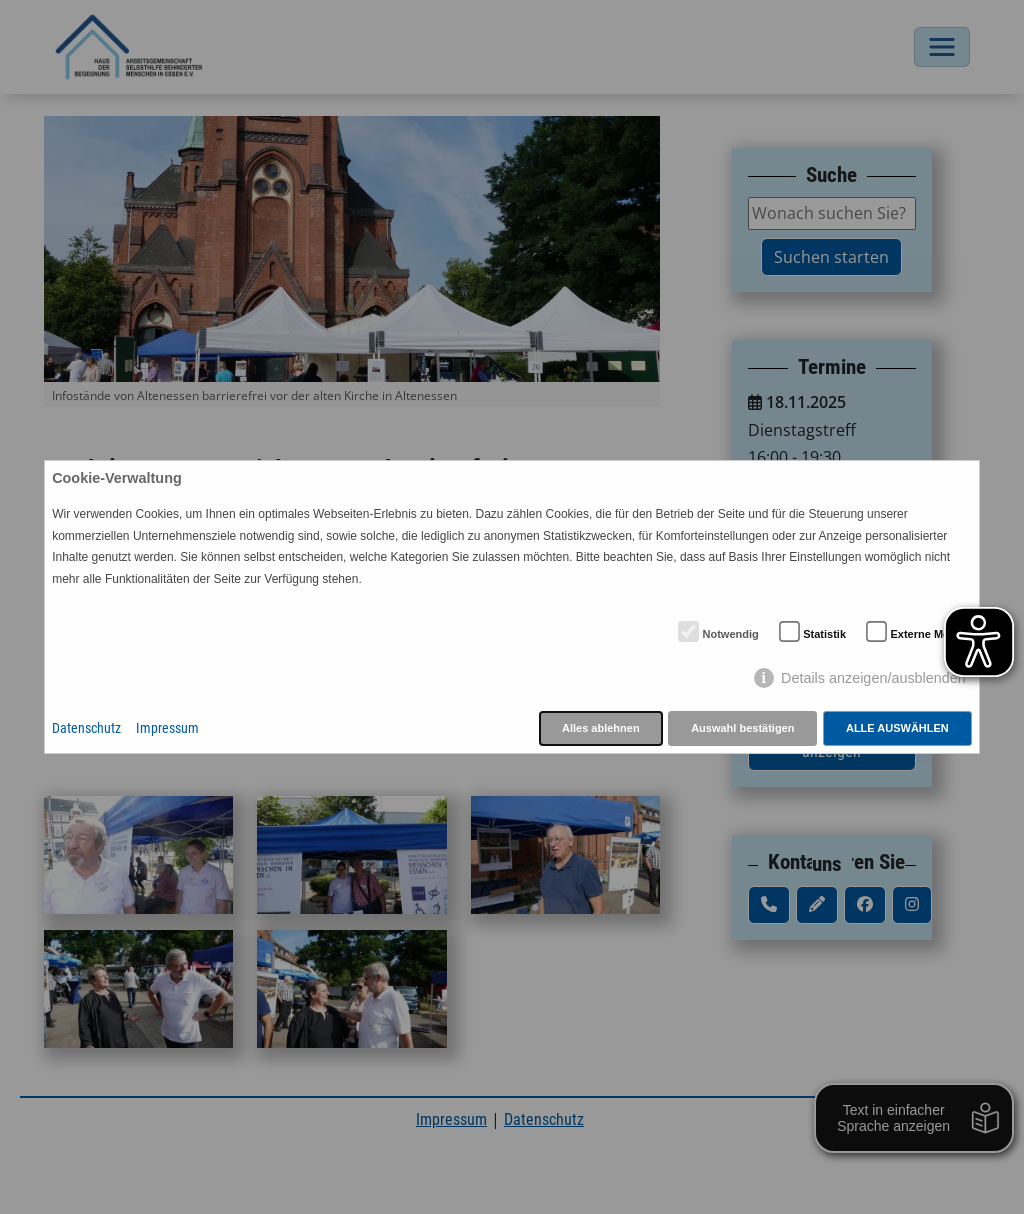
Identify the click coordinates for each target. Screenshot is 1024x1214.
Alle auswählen (897, 728)
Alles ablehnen (601, 728)
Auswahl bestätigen (742, 728)
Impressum (167, 728)
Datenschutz (86, 728)
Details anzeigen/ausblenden (873, 678)
